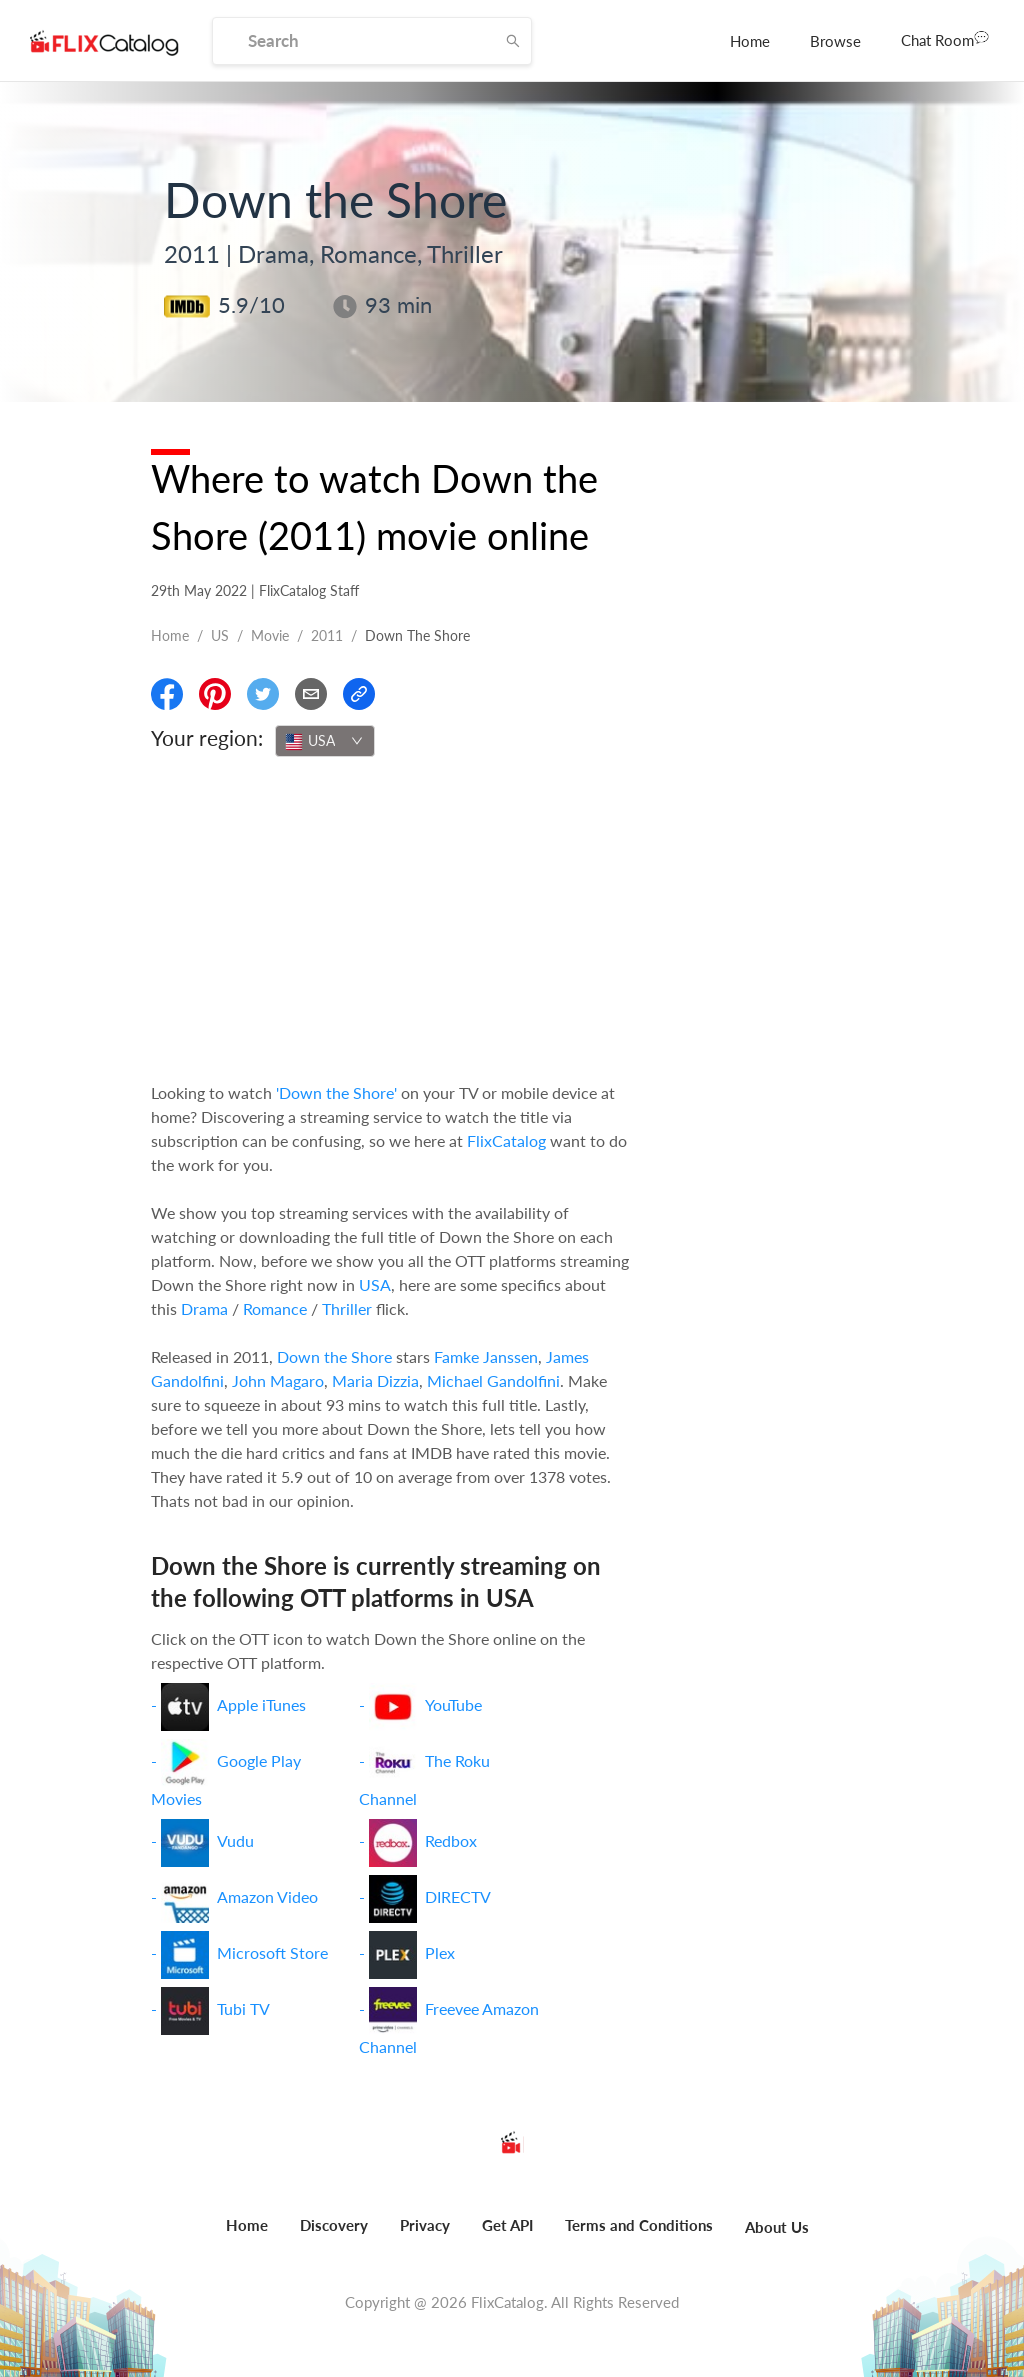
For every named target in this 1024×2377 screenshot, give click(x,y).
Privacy (425, 2225)
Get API (507, 2225)
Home (750, 41)
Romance (275, 1308)
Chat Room (945, 39)
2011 (327, 635)
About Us (777, 2227)
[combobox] (325, 741)
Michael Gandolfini (493, 1380)
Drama (204, 1308)
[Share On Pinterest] (215, 694)
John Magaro (278, 1380)
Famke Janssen (486, 1356)
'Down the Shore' (336, 1092)
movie (270, 635)
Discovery (334, 2225)
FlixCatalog (506, 1140)
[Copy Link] (359, 694)
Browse (835, 41)
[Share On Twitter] (263, 694)
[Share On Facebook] (167, 694)
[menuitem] (750, 41)
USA (375, 1284)
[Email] (311, 694)
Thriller (347, 1308)
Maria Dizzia (375, 1380)
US (220, 635)
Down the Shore (334, 1356)
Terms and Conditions (639, 2225)
